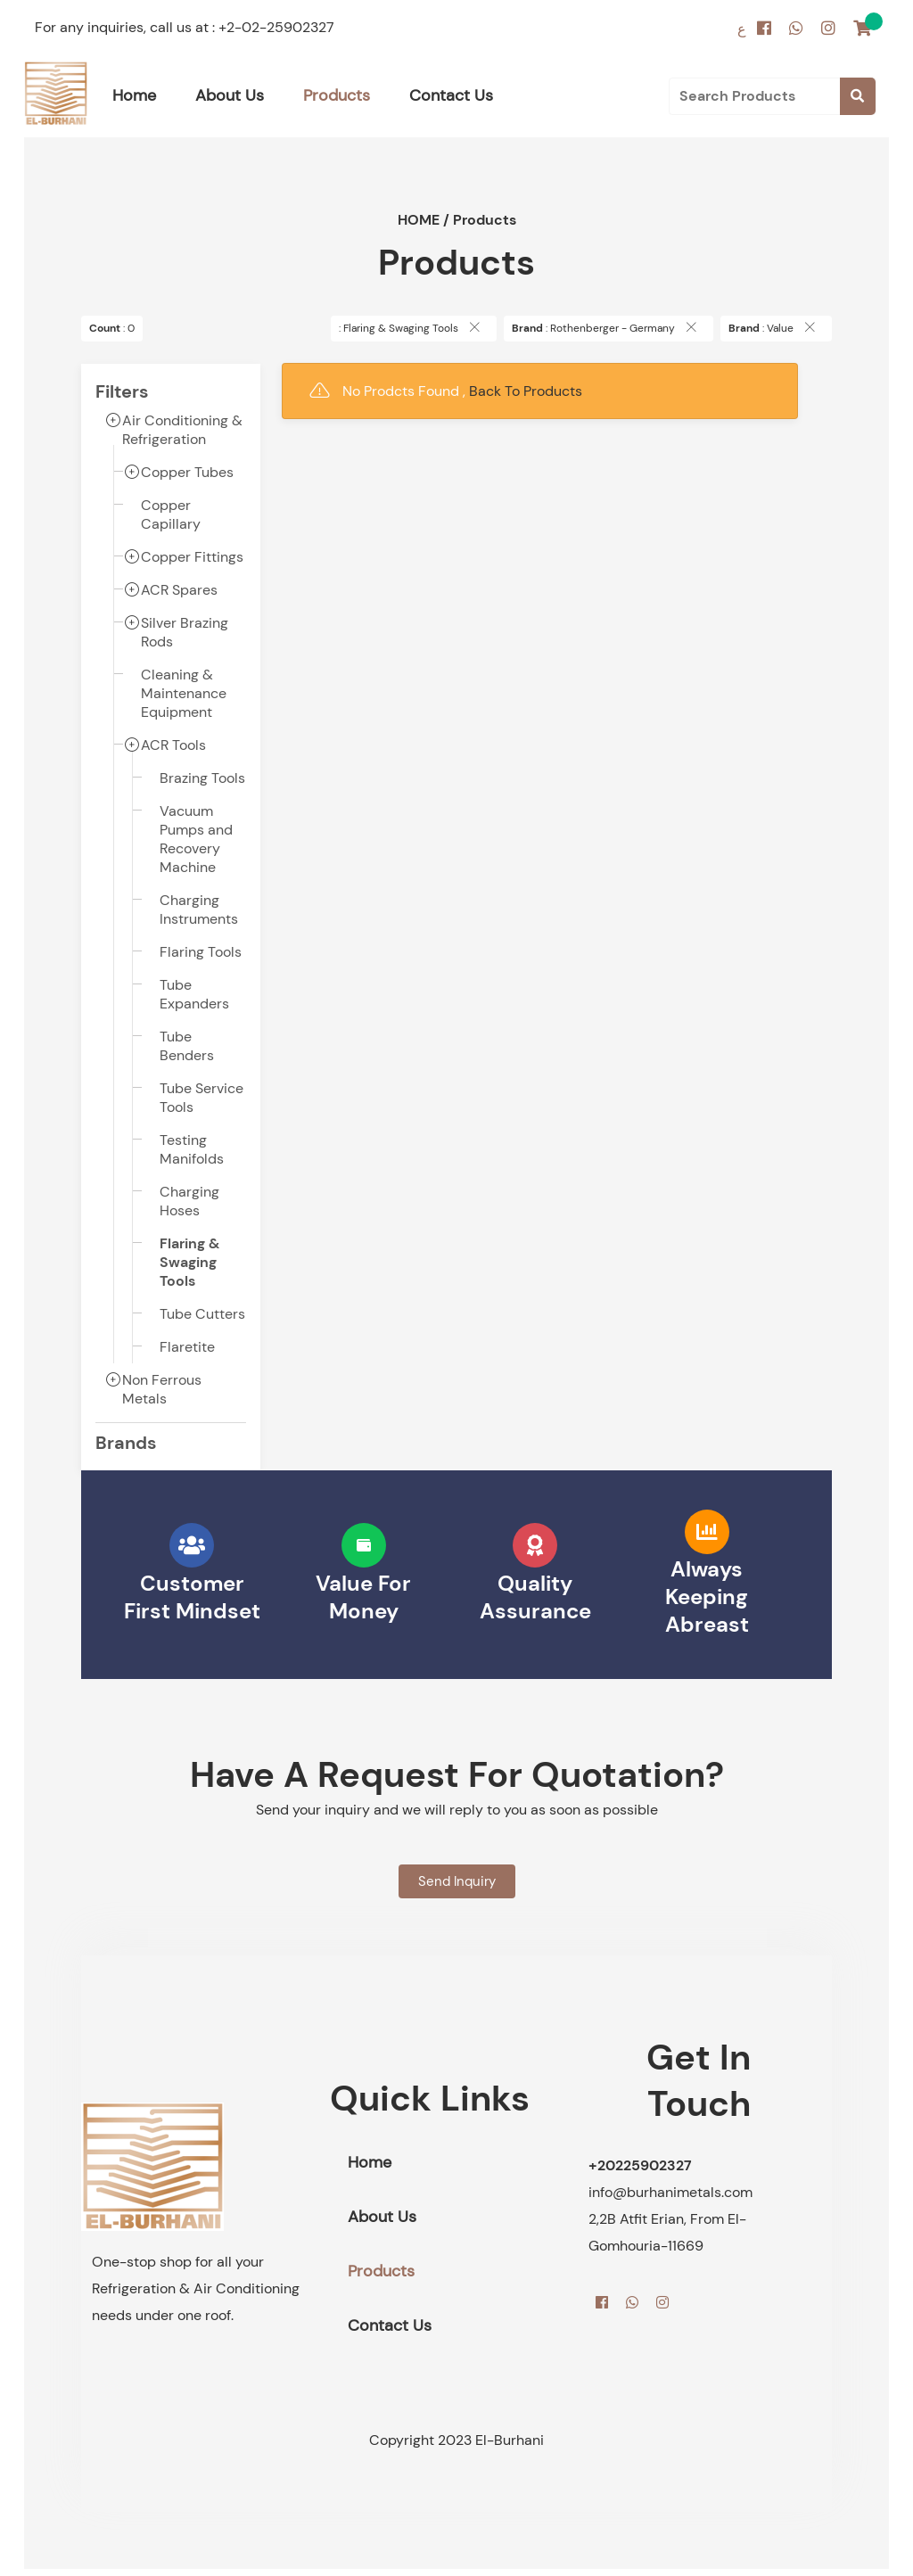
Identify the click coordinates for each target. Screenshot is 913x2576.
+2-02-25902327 (276, 27)
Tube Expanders (194, 994)
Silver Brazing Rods (184, 632)
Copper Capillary (171, 514)
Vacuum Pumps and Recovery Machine (196, 839)
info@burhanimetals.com (670, 2192)
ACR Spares (179, 589)
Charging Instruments (199, 909)
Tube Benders (187, 1046)
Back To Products (525, 391)
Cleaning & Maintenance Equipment (183, 693)
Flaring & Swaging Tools (189, 1262)
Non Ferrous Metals (162, 1389)
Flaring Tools (201, 951)
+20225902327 (640, 2165)
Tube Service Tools (201, 1097)
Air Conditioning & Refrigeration (182, 430)
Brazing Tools (202, 778)
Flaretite (187, 1346)
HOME (419, 219)
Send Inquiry (457, 1881)
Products (484, 219)
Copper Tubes (187, 472)
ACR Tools (173, 745)
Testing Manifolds (192, 1149)
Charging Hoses (189, 1201)
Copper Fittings (192, 556)
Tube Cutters (202, 1313)
